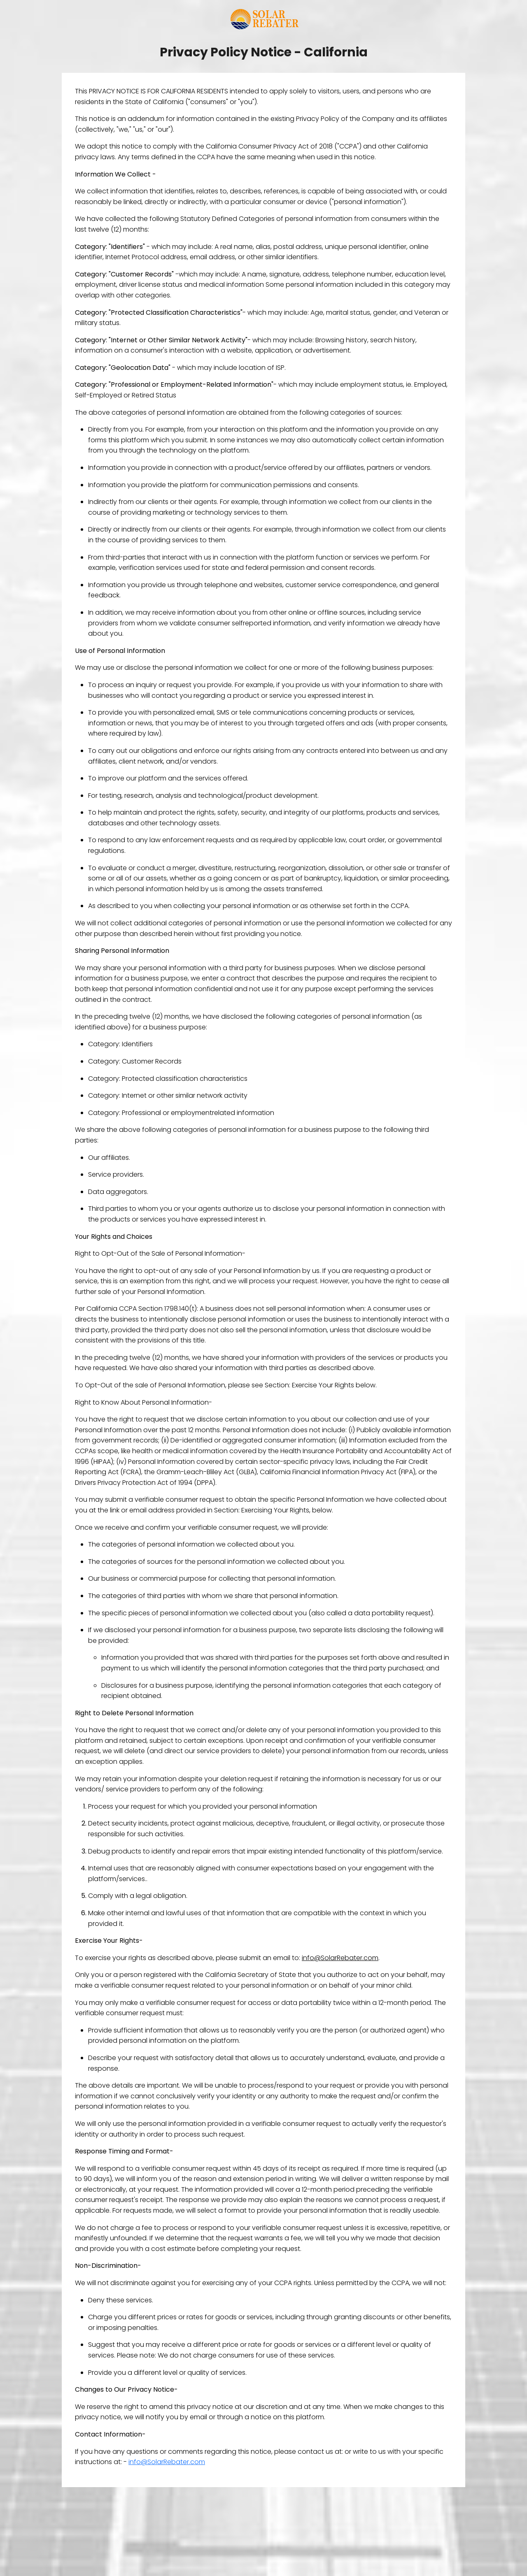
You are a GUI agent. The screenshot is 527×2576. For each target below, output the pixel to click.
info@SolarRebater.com (166, 2462)
